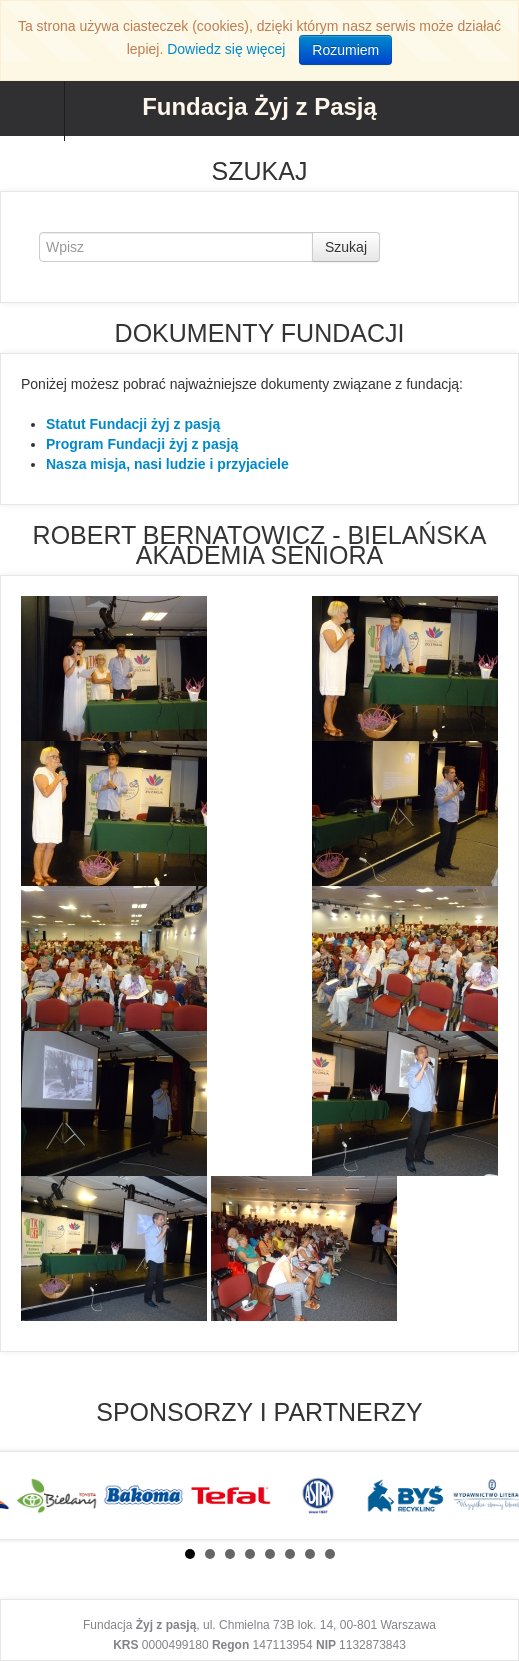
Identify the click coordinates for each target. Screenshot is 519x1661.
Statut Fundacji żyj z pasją (133, 424)
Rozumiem (345, 50)
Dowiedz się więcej (226, 49)
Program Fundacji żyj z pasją (142, 444)
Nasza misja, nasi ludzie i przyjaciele (167, 464)
